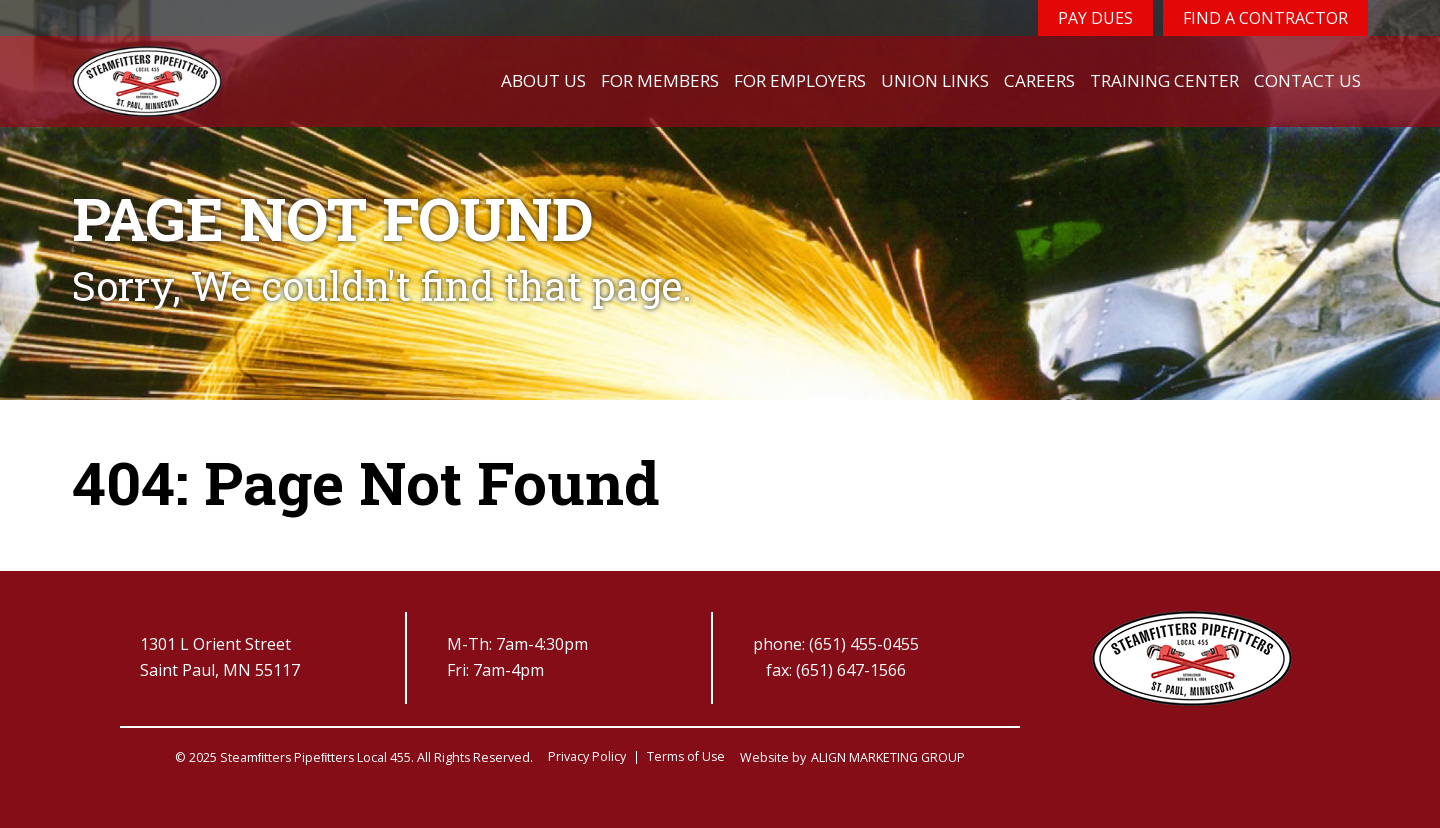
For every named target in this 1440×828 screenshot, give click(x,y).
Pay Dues (1095, 18)
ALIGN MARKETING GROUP (888, 757)
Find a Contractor (1265, 18)
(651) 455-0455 (864, 644)
